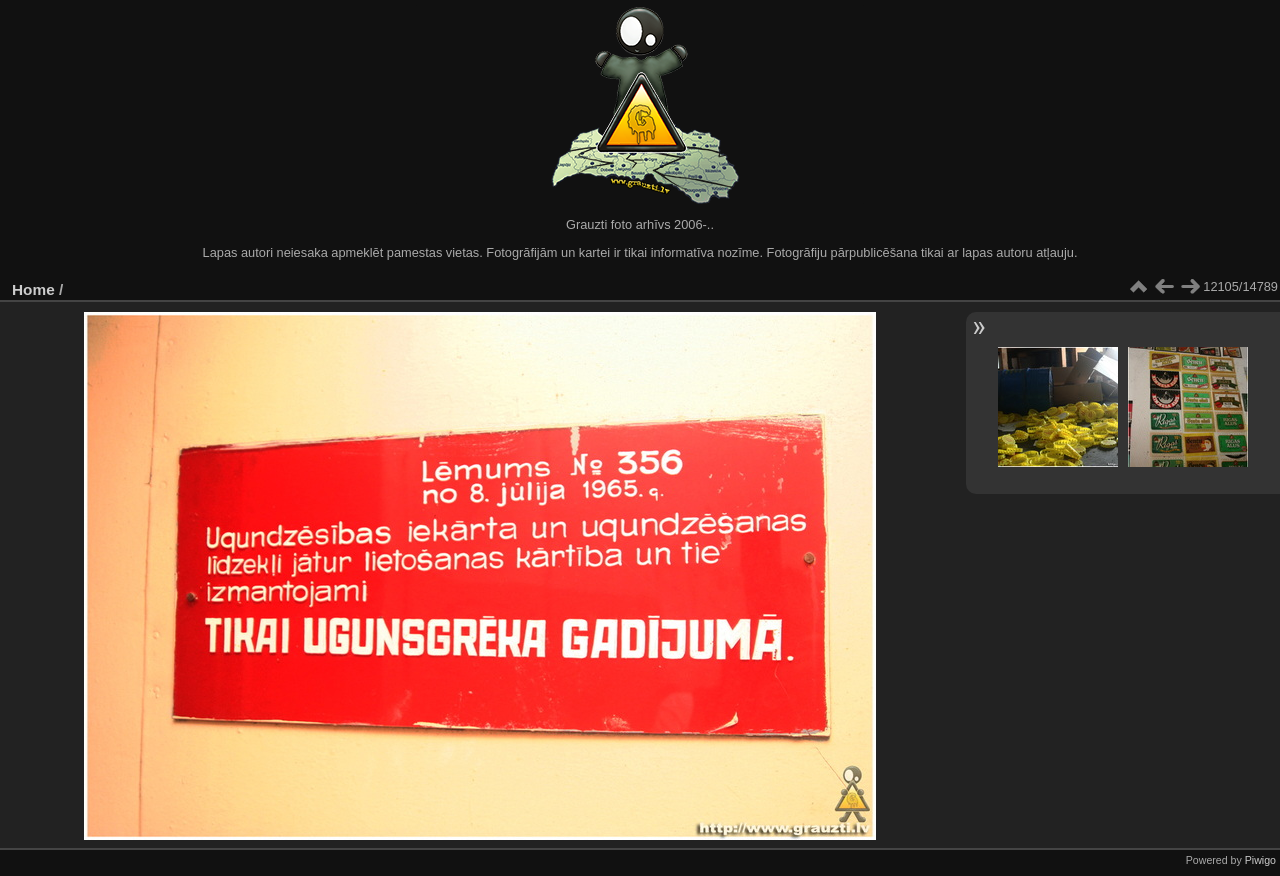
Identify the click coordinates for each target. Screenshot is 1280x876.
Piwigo (1260, 860)
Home (33, 289)
